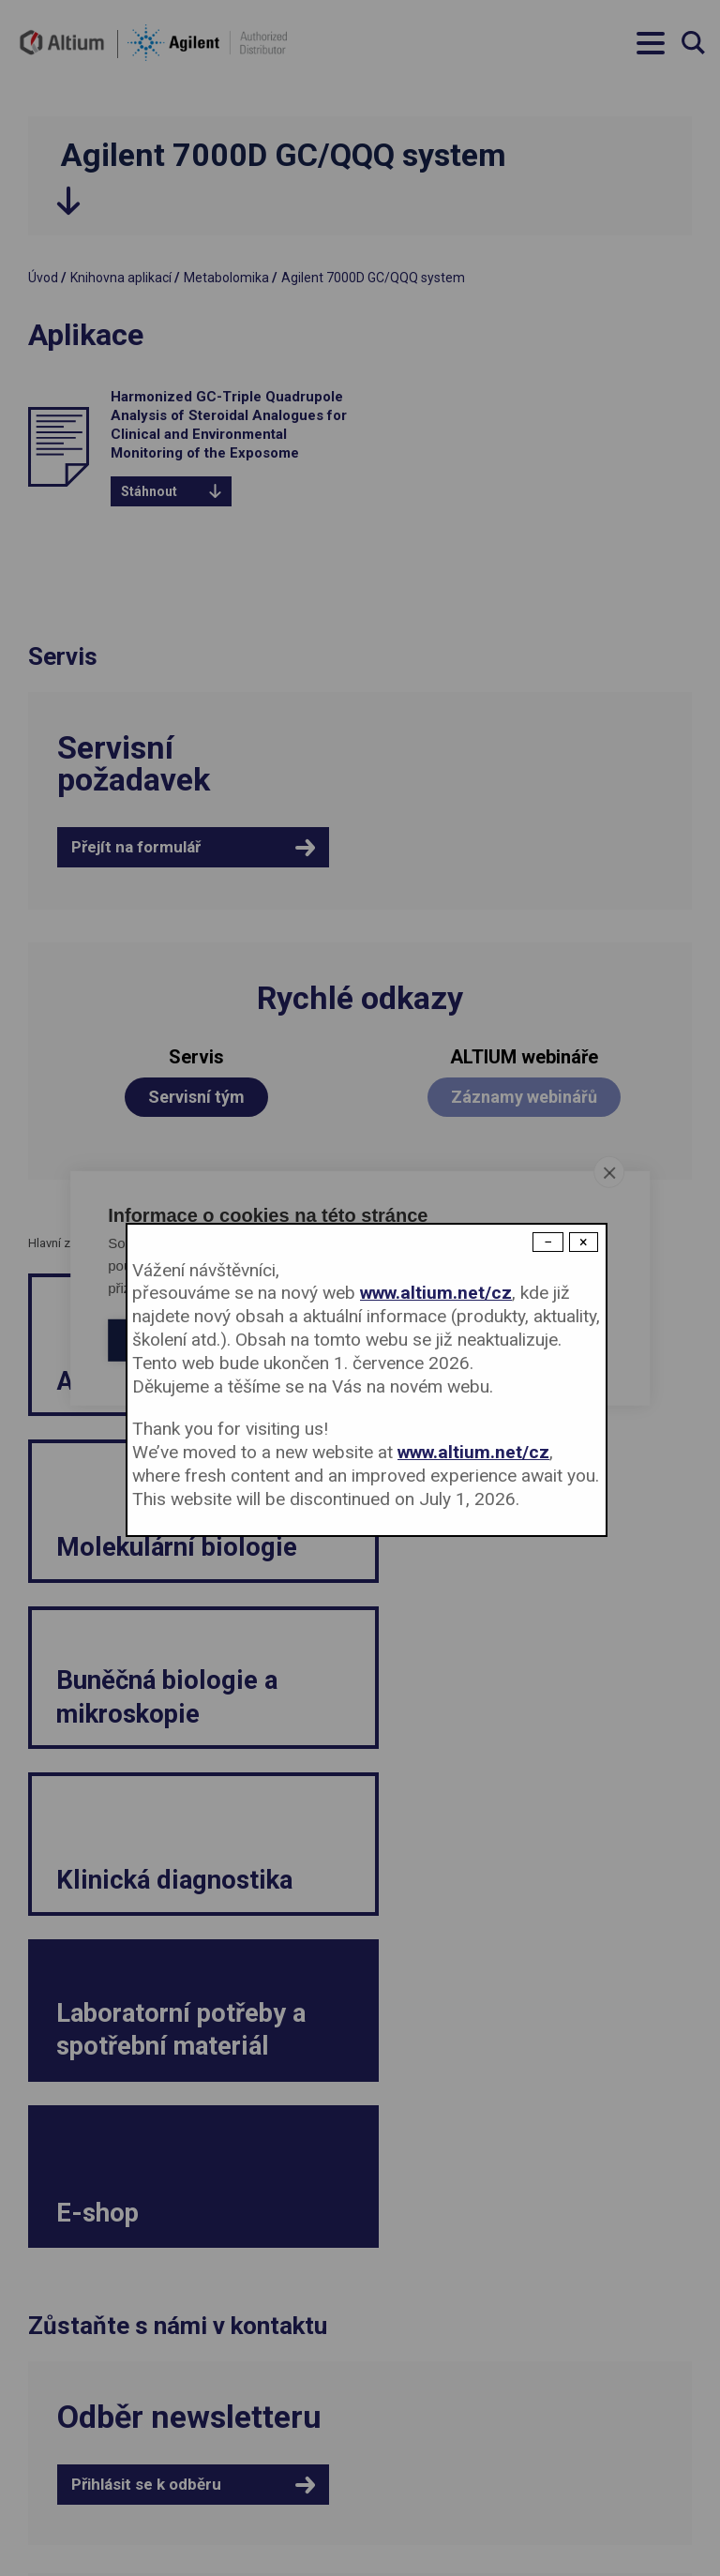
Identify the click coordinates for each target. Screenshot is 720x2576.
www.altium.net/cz (436, 1292)
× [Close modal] (583, 1242)
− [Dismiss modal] (548, 1242)
